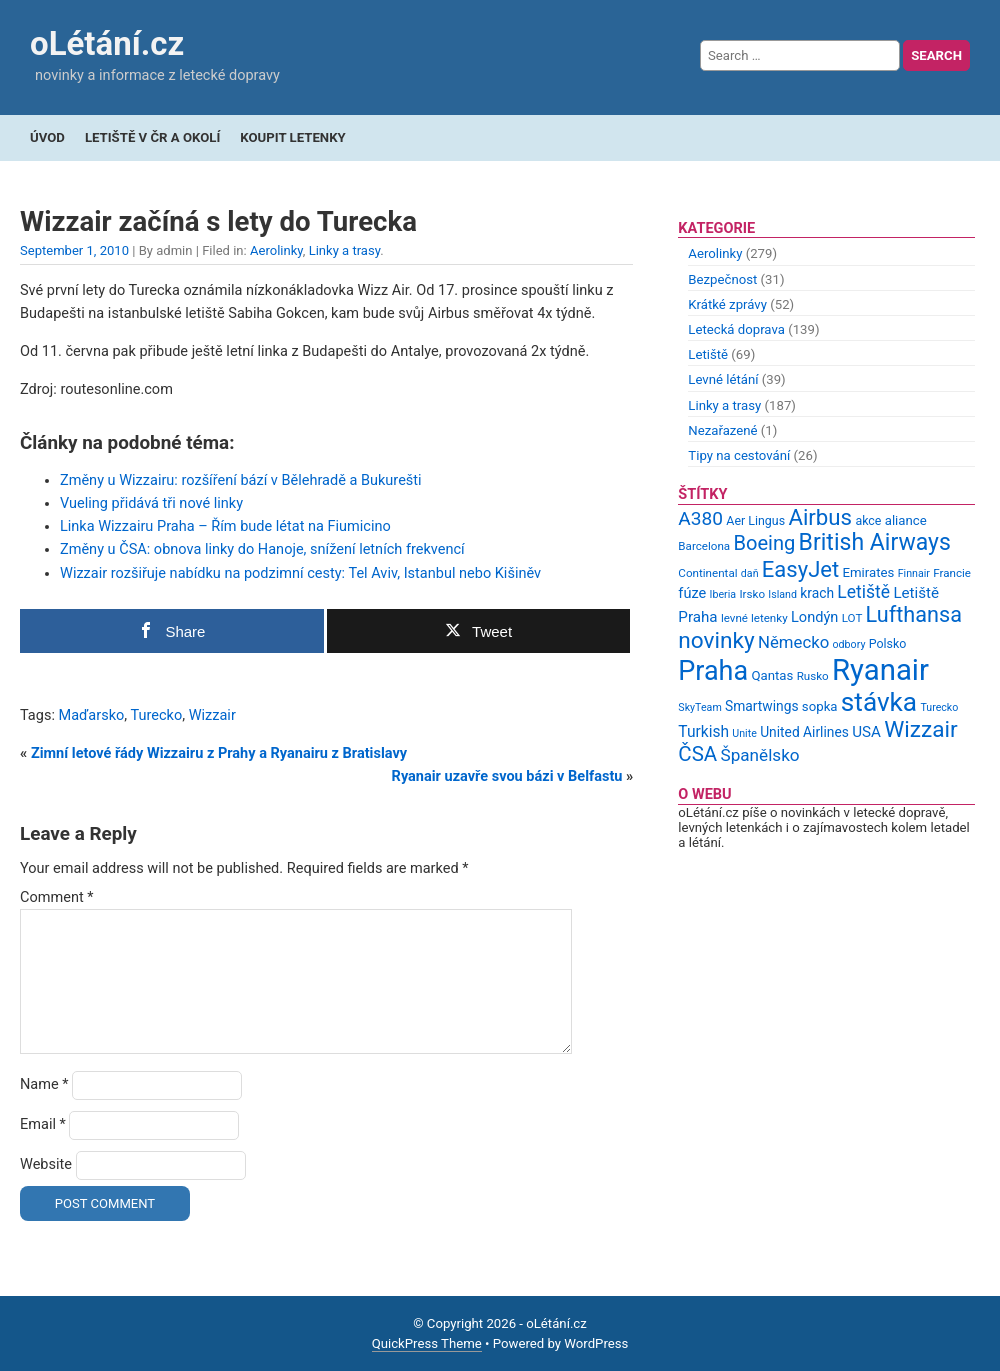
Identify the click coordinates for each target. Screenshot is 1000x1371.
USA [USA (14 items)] (866, 732)
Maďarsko (92, 715)
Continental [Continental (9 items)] (707, 573)
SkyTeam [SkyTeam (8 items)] (699, 707)
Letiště (708, 354)
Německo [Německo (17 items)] (793, 642)
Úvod (47, 137)
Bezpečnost (722, 279)
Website (46, 1164)
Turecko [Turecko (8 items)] (939, 707)
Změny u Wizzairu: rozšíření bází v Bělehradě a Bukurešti (241, 480)
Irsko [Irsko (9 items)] (752, 594)
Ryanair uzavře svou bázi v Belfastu (507, 776)
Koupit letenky (292, 137)
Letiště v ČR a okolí (152, 137)
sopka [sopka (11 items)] (820, 706)
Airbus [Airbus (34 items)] (820, 517)
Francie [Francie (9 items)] (952, 573)
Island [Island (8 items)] (782, 594)
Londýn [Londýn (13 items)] (814, 617)
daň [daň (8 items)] (750, 573)
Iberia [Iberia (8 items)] (723, 594)
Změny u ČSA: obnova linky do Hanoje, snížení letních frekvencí (262, 549)
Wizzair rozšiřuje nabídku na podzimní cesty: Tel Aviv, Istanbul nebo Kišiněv (300, 573)
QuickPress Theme (427, 1343)
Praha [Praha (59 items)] (713, 671)
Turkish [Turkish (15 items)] (703, 732)
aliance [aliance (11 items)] (906, 520)
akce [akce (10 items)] (868, 520)
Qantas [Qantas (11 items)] (772, 675)
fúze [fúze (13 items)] (692, 593)
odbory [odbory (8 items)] (849, 644)
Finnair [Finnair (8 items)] (914, 573)
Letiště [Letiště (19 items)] (863, 592)
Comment (57, 897)
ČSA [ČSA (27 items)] (697, 754)
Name (44, 1084)
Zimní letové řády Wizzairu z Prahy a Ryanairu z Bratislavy (219, 753)
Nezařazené (722, 430)
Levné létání (723, 379)
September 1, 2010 (74, 250)
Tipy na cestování (739, 455)
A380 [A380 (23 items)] (700, 518)
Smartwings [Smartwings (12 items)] (762, 706)
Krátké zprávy (727, 304)
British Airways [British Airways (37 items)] (875, 542)
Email (43, 1124)
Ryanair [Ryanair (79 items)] (880, 670)
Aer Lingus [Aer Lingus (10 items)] (755, 520)
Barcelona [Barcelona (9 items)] (704, 546)
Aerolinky (276, 250)
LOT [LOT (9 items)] (852, 618)
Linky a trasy (345, 250)
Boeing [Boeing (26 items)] (764, 543)
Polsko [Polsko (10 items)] (888, 643)
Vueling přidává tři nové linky (151, 503)
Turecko (156, 715)
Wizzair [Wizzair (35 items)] (921, 729)
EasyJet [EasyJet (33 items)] (800, 569)
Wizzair (212, 715)
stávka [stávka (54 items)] (879, 702)
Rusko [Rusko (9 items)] (813, 676)
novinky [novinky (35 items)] (716, 640)
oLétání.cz (107, 43)
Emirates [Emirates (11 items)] (869, 572)
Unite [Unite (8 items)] (744, 733)
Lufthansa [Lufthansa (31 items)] (914, 614)
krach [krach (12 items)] (817, 593)
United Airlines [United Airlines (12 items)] (804, 732)
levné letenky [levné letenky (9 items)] (754, 618)
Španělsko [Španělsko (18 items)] (759, 755)
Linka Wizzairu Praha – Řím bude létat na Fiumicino (225, 526)
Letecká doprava (736, 329)
